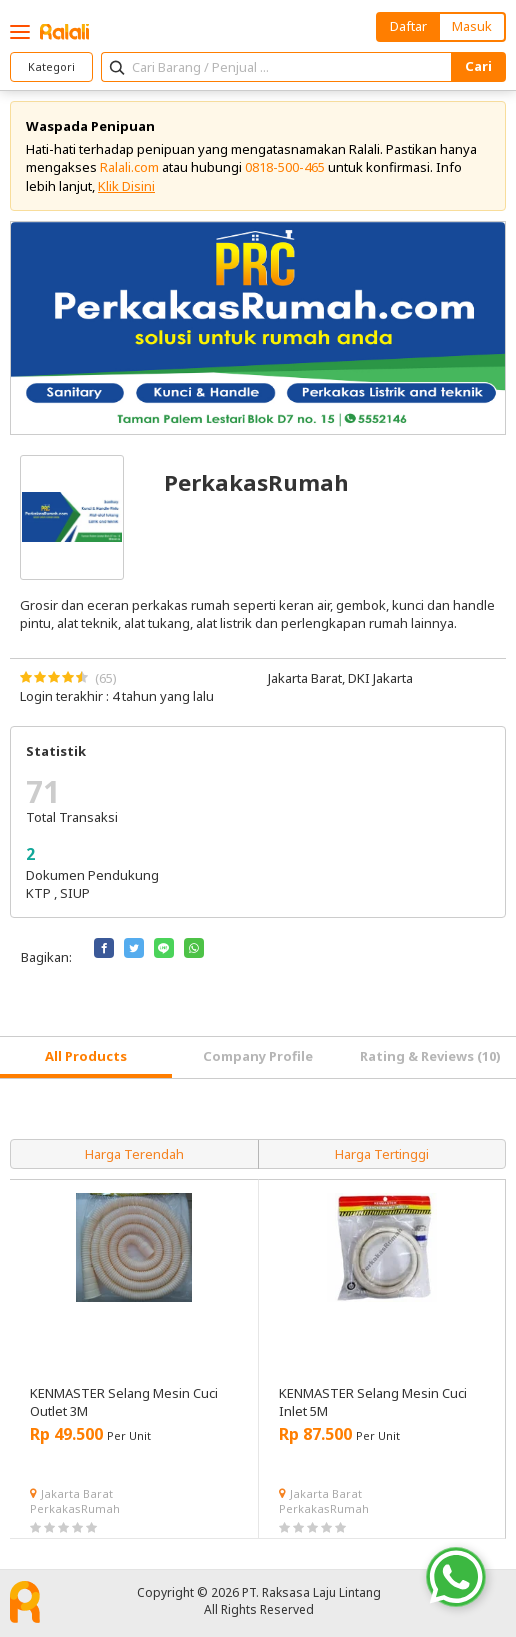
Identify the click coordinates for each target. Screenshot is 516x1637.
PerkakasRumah (75, 1508)
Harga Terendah (134, 1154)
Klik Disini (126, 186)
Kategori (51, 66)
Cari (478, 66)
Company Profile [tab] (258, 1056)
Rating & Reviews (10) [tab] (430, 1056)
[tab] (86, 1057)
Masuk (472, 26)
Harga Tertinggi (382, 1154)
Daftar (408, 26)
